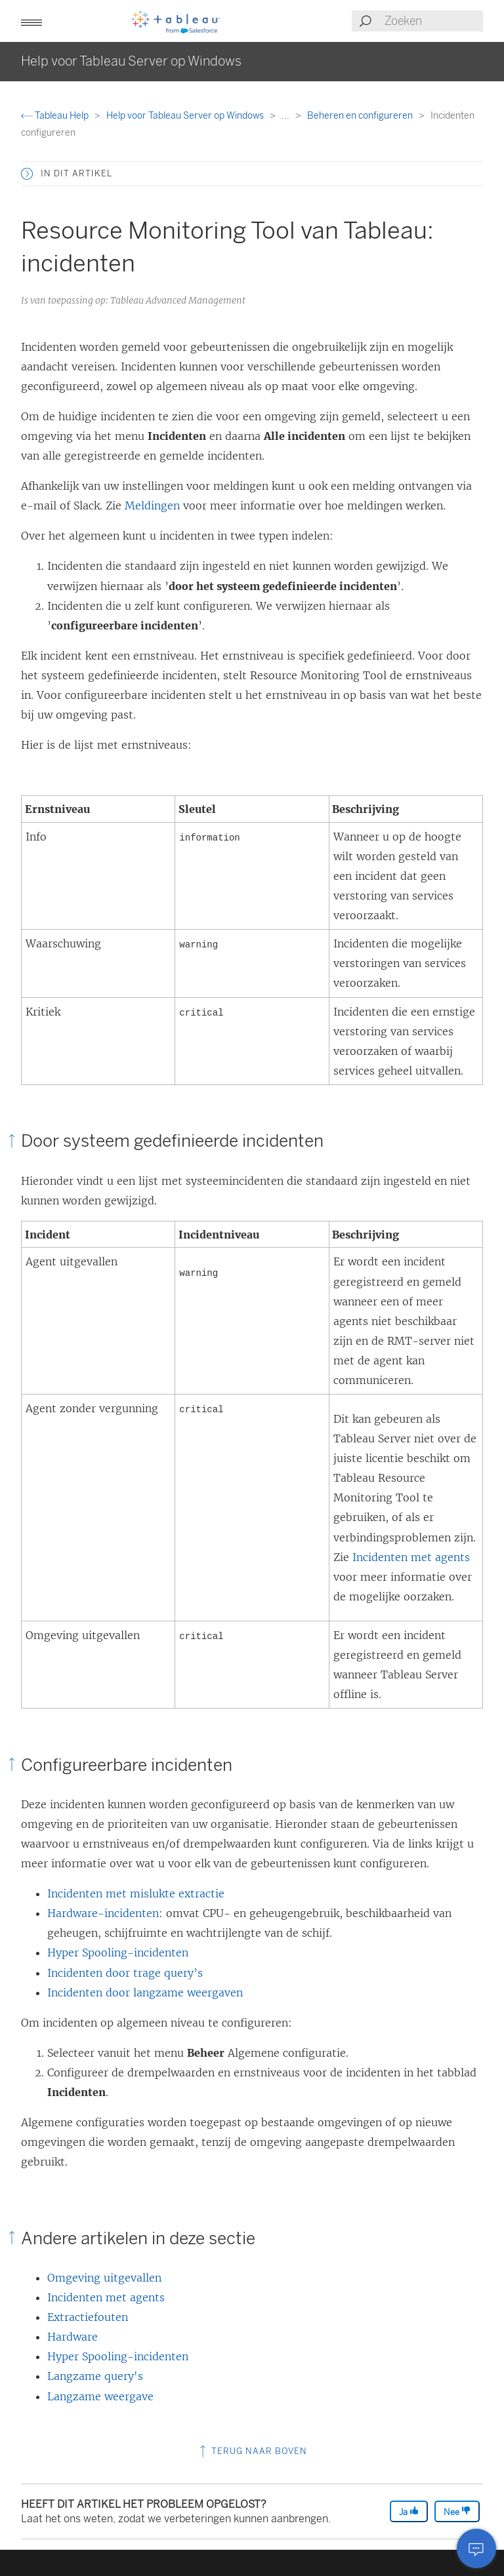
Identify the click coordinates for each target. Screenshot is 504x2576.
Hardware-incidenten (103, 1913)
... (286, 115)
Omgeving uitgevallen (104, 2277)
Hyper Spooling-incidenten (117, 1952)
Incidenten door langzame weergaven (145, 1992)
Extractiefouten (87, 2317)
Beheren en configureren (361, 115)
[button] (31, 20)
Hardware (72, 2336)
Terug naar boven (252, 2451)
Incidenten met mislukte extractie (135, 1893)
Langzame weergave (100, 2396)
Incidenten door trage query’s (125, 1972)
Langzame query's (95, 2376)
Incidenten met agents (411, 1557)
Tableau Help (56, 115)
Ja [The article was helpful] (409, 2511)
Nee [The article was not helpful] (457, 2511)
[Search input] (433, 21)
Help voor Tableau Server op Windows (186, 115)
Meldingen (152, 505)
